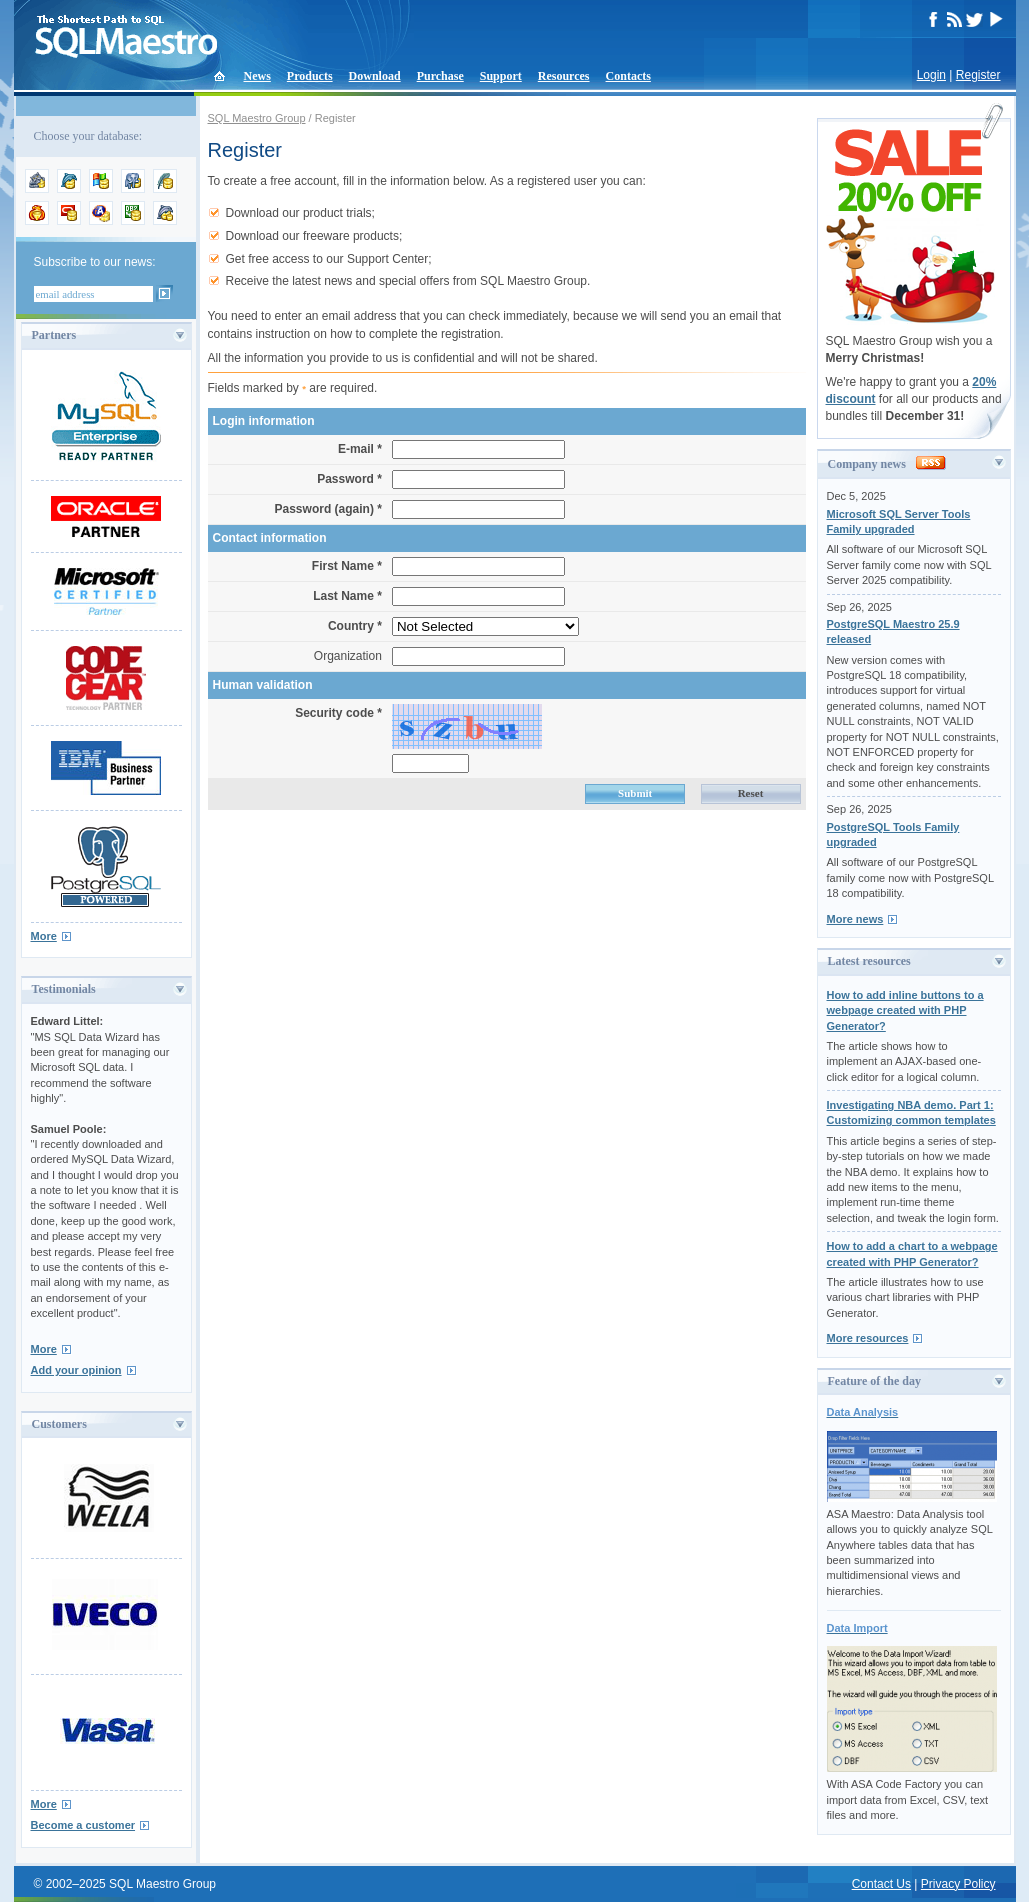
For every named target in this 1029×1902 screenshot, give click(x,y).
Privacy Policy (958, 1884)
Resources (564, 76)
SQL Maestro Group (257, 118)
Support (501, 76)
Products (310, 76)
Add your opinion (76, 1370)
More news (855, 919)
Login (931, 75)
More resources (868, 1338)
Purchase (440, 76)
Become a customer (83, 1825)
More (44, 936)
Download (375, 76)
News (257, 76)
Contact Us (881, 1884)
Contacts (628, 76)
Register (978, 75)
